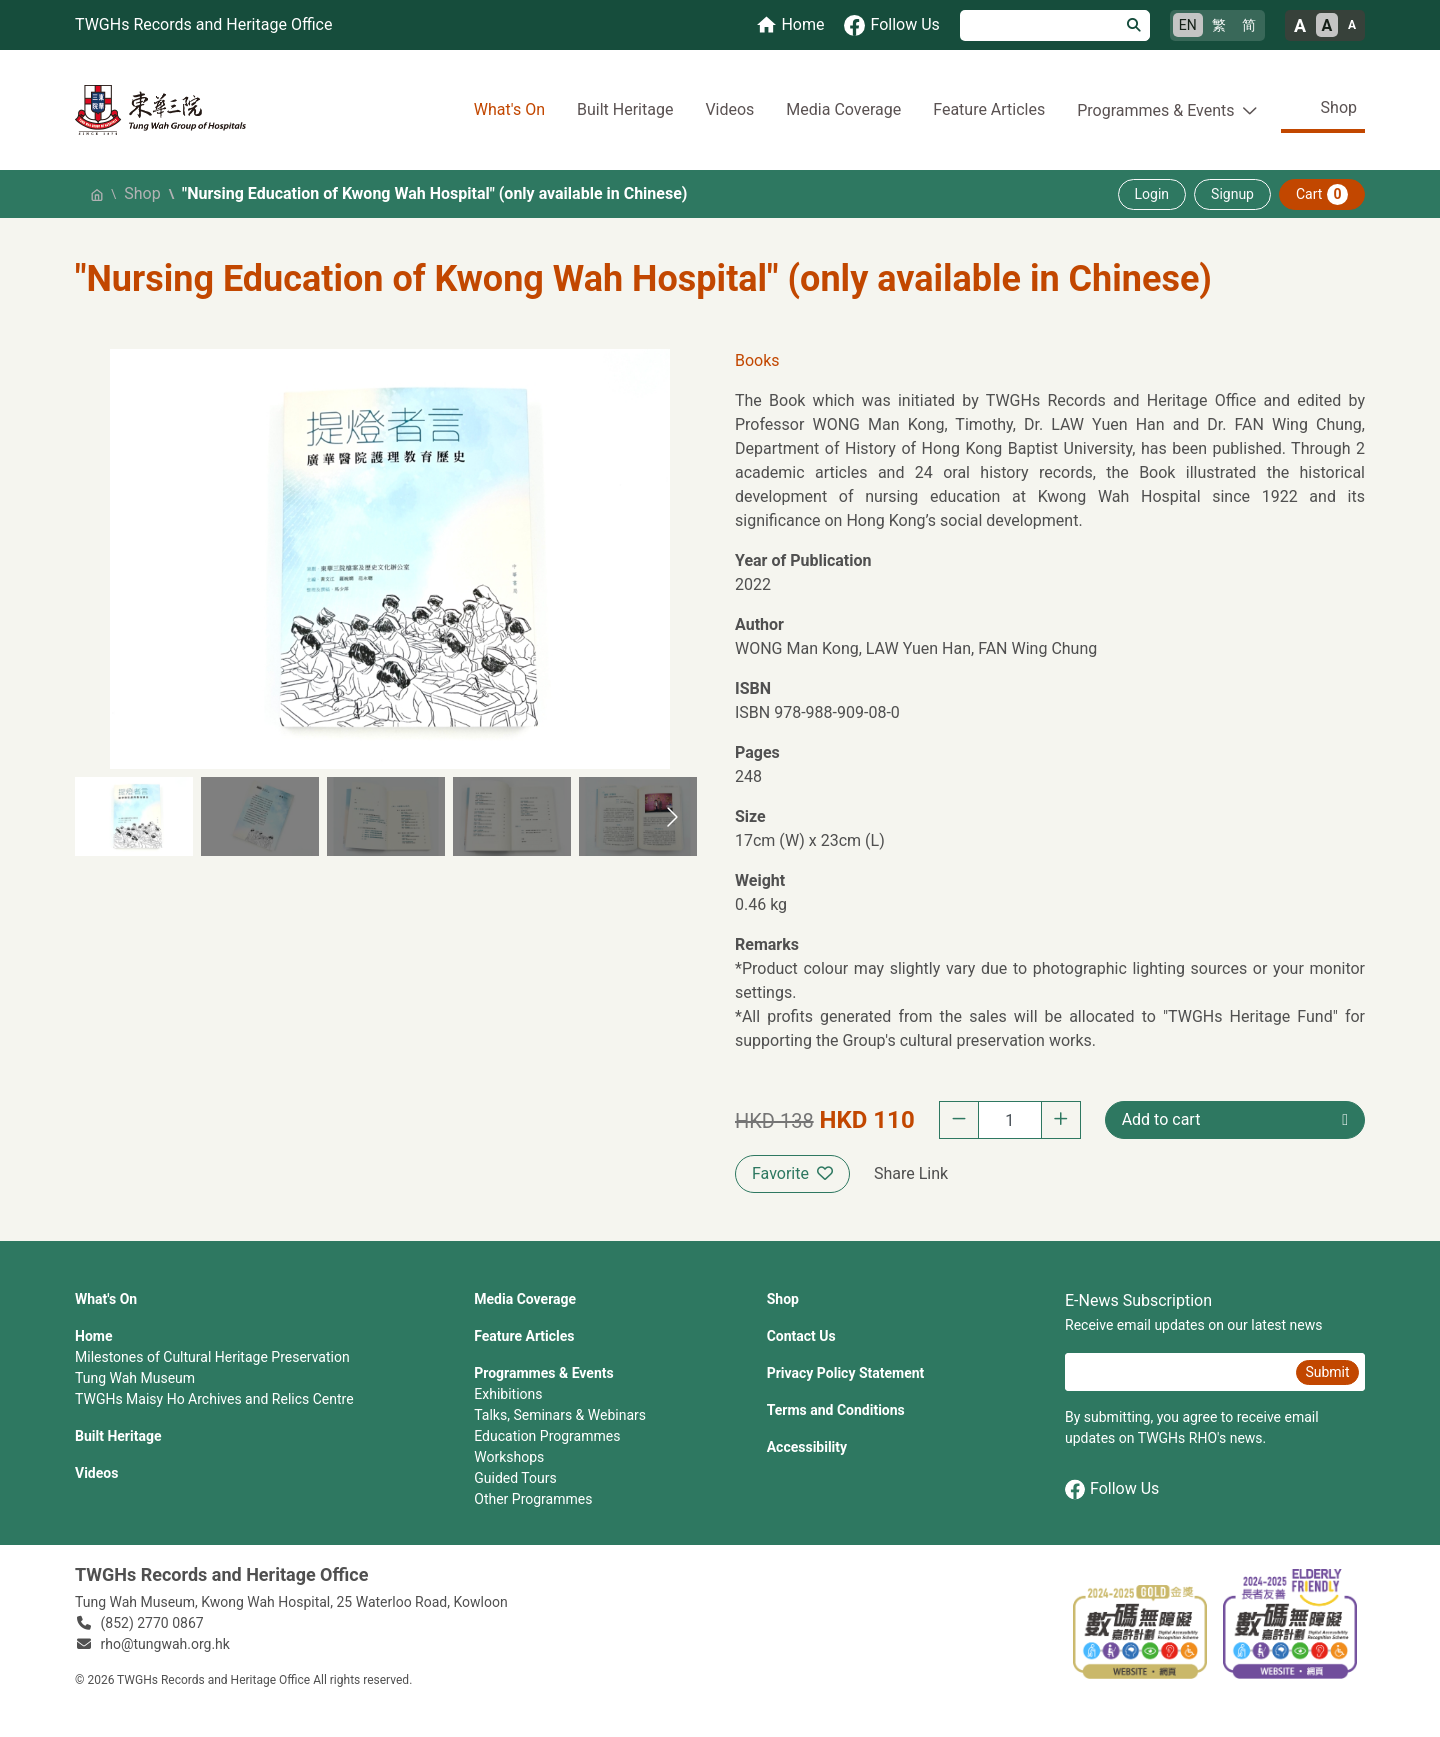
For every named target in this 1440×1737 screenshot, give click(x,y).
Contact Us (801, 1336)
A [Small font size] (1352, 25)
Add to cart (1161, 1119)
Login (1152, 194)
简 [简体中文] (1249, 25)
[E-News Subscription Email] (1178, 1372)
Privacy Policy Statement (846, 1373)
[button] (134, 816)
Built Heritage (625, 109)
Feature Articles (989, 109)
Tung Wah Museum (135, 1378)
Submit (1327, 1372)
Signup (1232, 194)
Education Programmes (547, 1436)
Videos (729, 109)
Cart (1322, 194)
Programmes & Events (543, 1373)
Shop (1339, 107)
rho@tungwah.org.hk (165, 1644)
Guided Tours (515, 1478)
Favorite (792, 1173)
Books (757, 360)
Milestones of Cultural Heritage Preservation (212, 1357)
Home (93, 1336)
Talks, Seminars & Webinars (560, 1415)
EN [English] (1188, 25)
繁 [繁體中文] (1219, 25)
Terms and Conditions (836, 1410)
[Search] (1039, 25)
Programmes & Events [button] (1155, 110)
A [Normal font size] (1327, 25)
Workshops (509, 1457)
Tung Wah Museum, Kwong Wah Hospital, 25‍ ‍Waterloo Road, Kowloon (291, 1602)
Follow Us (1112, 1489)
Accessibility (807, 1447)
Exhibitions (508, 1394)
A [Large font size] (1300, 25)
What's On (509, 109)
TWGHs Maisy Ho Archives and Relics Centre (214, 1399)
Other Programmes (533, 1499)
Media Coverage (843, 109)
